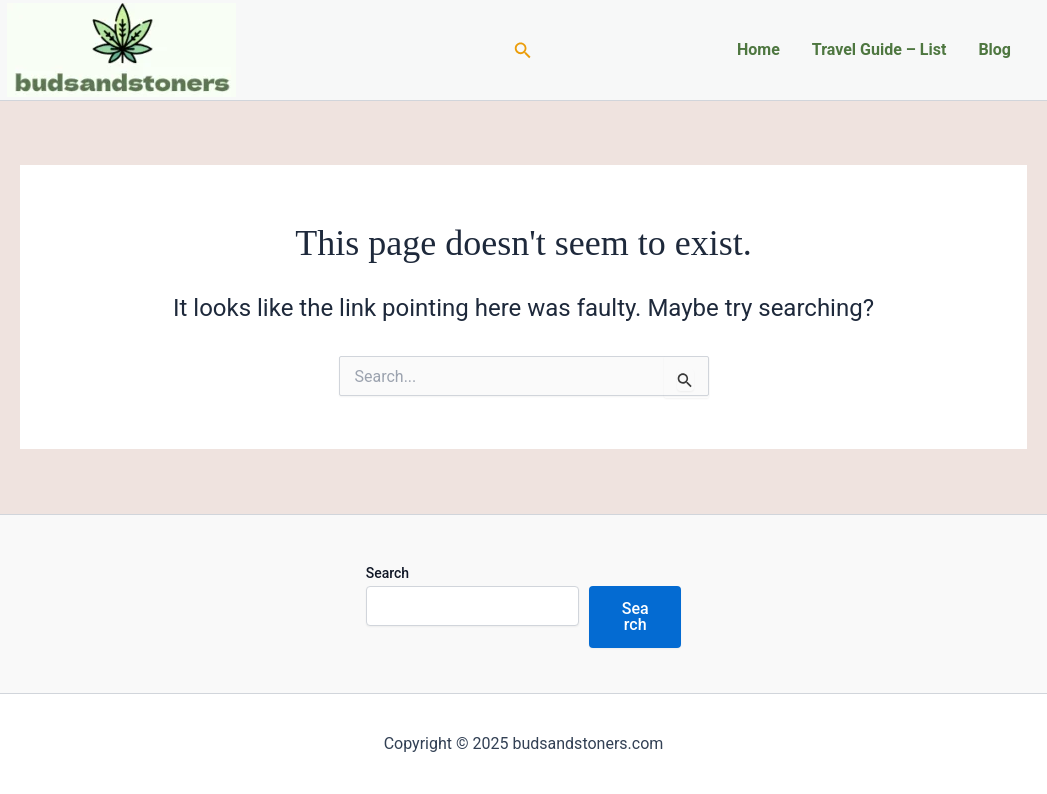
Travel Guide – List (879, 49)
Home (758, 49)
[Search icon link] (523, 50)
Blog (994, 49)
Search (387, 573)
